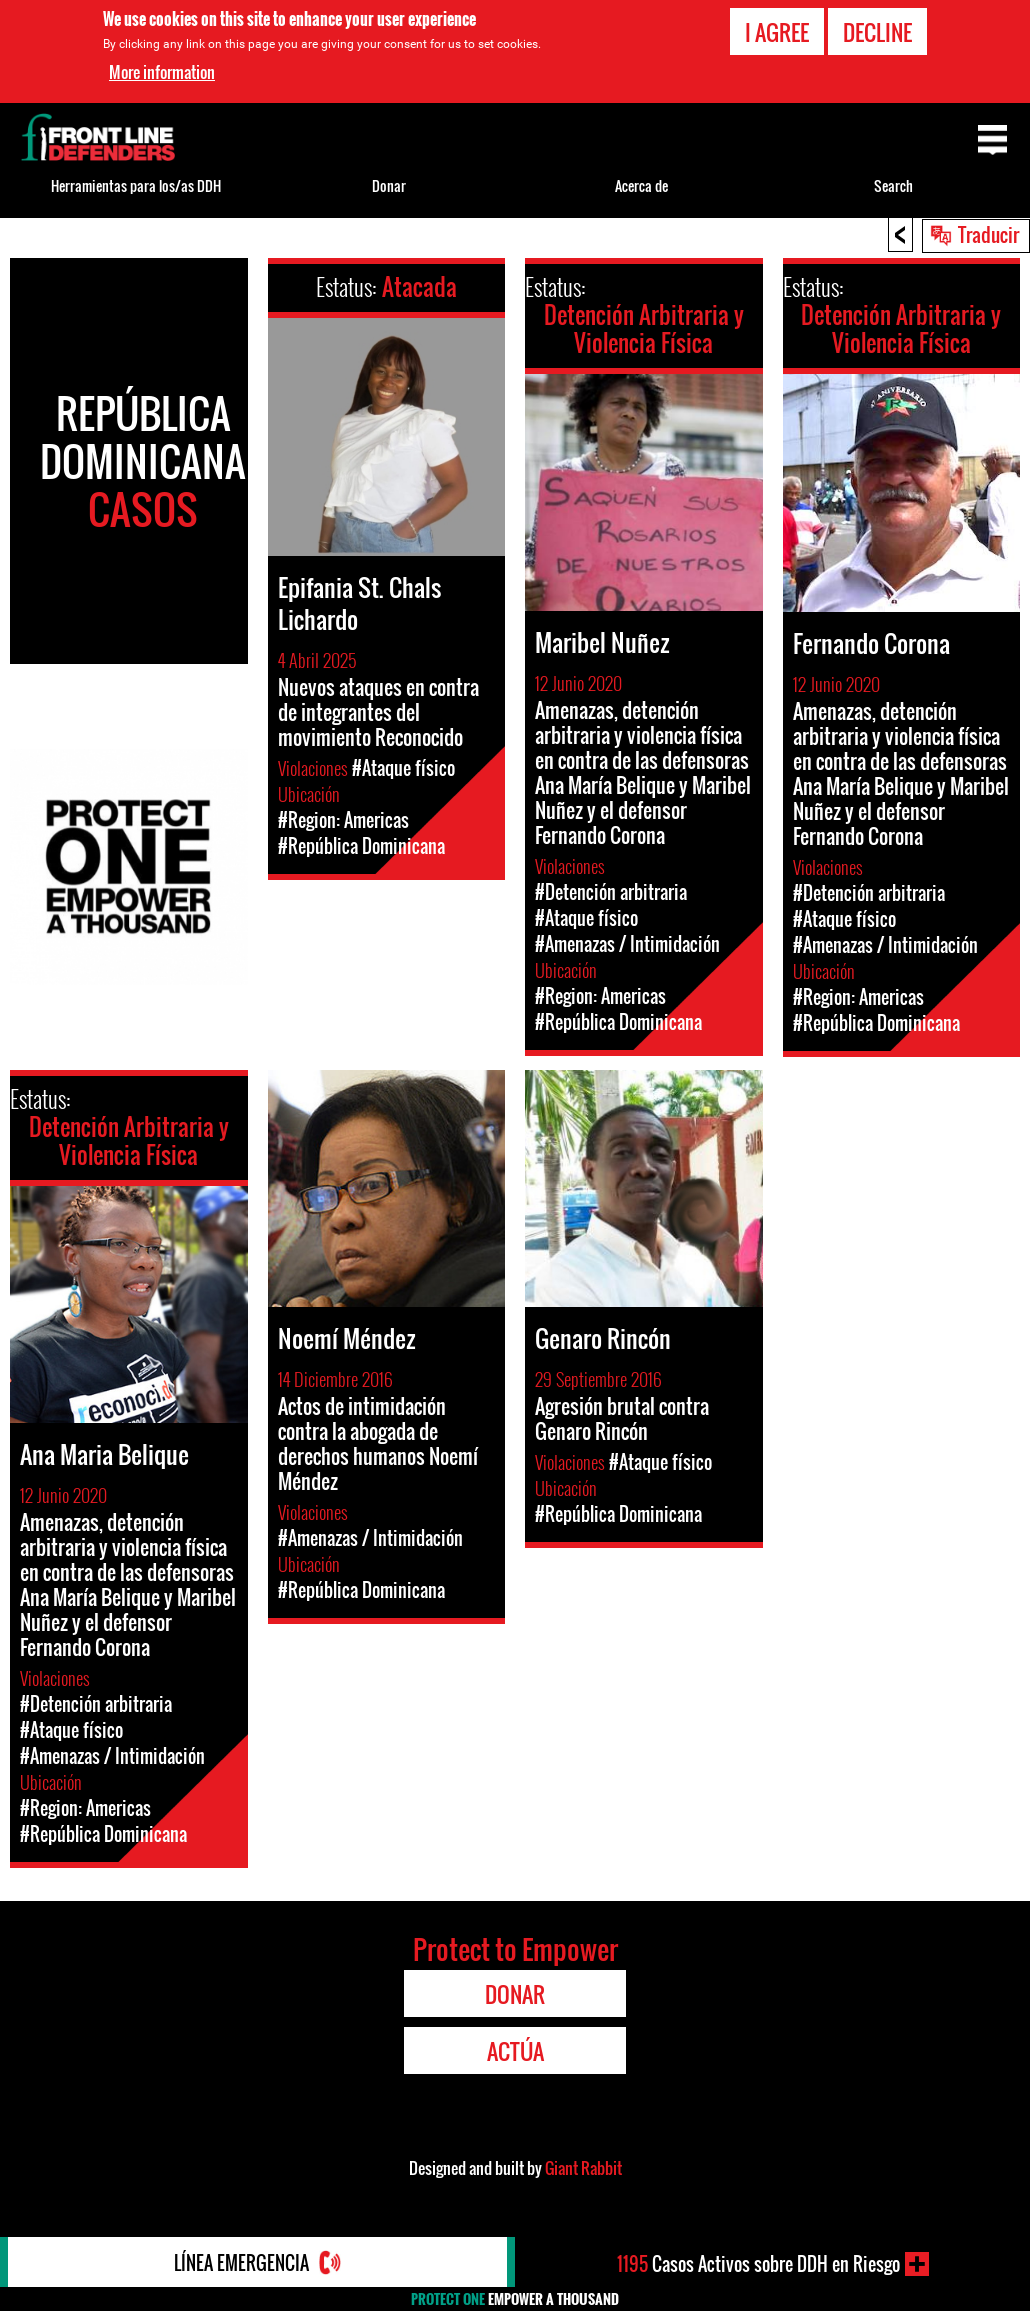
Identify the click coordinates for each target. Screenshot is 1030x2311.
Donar (389, 185)
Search (893, 185)
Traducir (988, 234)
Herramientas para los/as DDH (136, 185)
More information (162, 71)
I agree (777, 31)
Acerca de (641, 185)
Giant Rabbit (583, 2168)
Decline (877, 31)
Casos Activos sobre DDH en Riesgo (758, 2264)
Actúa (515, 2051)
